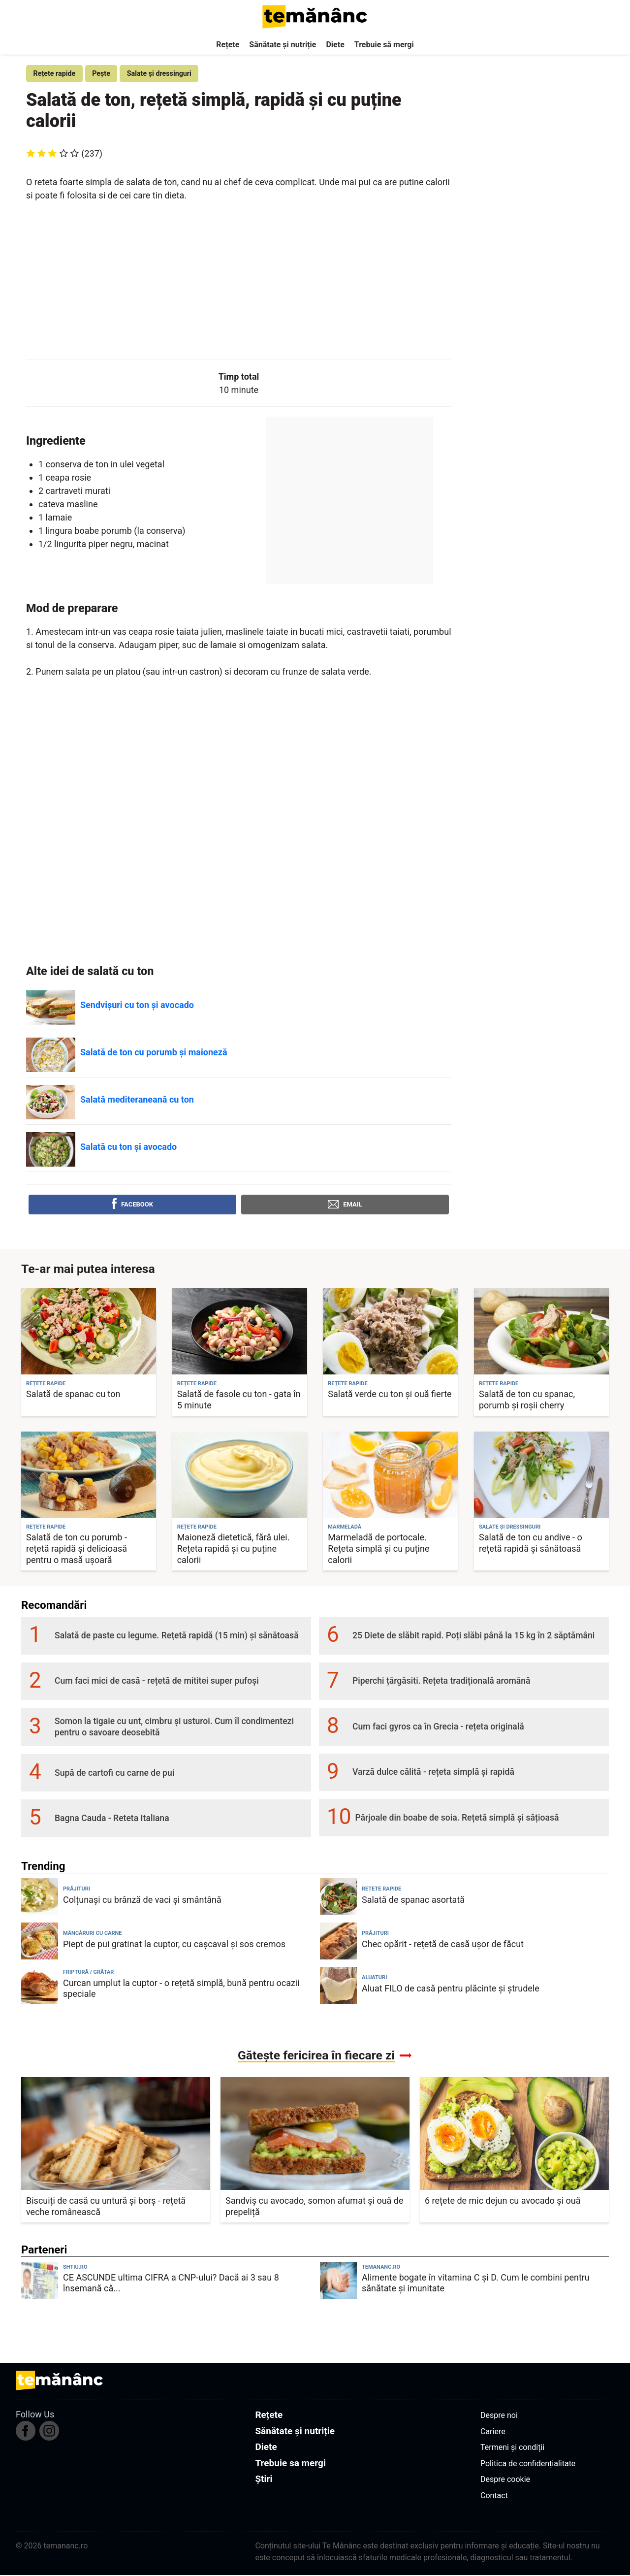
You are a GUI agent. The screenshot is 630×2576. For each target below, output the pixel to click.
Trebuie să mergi (384, 44)
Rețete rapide (56, 73)
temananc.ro (381, 2268)
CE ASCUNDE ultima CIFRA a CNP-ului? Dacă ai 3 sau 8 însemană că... (171, 2284)
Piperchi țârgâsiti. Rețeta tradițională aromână (441, 1682)
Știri (263, 2480)
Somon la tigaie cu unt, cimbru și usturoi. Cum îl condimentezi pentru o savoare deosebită (174, 1728)
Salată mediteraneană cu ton (137, 1101)
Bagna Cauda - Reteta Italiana (112, 1819)
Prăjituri (76, 1890)
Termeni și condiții (512, 2448)
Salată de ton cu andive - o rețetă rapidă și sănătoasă (530, 1544)
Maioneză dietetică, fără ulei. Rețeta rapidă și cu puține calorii (233, 1549)
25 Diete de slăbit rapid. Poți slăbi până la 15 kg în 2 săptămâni (473, 1637)
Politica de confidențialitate (527, 2464)
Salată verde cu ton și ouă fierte (389, 1395)
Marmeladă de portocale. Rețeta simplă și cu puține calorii (378, 1549)
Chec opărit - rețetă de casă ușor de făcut (443, 1945)
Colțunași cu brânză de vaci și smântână (142, 1900)
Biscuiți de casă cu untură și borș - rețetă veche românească (106, 2207)
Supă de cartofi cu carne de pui (114, 1774)
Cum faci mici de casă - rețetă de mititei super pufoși (157, 1682)
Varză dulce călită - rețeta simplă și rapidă (433, 1773)
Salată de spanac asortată (413, 1900)
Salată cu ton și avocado (128, 1148)
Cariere (492, 2432)
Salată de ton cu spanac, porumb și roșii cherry (527, 1401)
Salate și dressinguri (167, 73)
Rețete (227, 44)
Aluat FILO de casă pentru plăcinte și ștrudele (450, 1989)
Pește (106, 73)
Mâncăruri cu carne (92, 1934)
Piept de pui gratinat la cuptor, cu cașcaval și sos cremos (174, 1945)
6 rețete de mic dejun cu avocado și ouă (502, 2201)
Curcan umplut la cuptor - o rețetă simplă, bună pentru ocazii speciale (181, 1989)
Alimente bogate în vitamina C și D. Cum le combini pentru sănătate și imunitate (476, 2284)
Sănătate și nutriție (282, 44)
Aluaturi (374, 1979)
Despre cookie (505, 2480)
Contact (494, 2496)
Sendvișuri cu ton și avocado (137, 1006)
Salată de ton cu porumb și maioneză (153, 1053)
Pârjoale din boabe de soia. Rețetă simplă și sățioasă (457, 1819)
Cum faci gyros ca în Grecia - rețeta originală (438, 1727)
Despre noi (499, 2416)
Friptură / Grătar (88, 1973)
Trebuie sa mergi (290, 2464)
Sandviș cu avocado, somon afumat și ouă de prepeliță (314, 2207)
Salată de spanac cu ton (73, 1395)
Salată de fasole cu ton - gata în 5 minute (239, 1401)
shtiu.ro (75, 2268)
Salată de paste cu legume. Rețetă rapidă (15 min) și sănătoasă (177, 1637)
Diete (335, 44)
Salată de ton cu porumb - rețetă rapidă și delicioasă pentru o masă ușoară (76, 1549)
